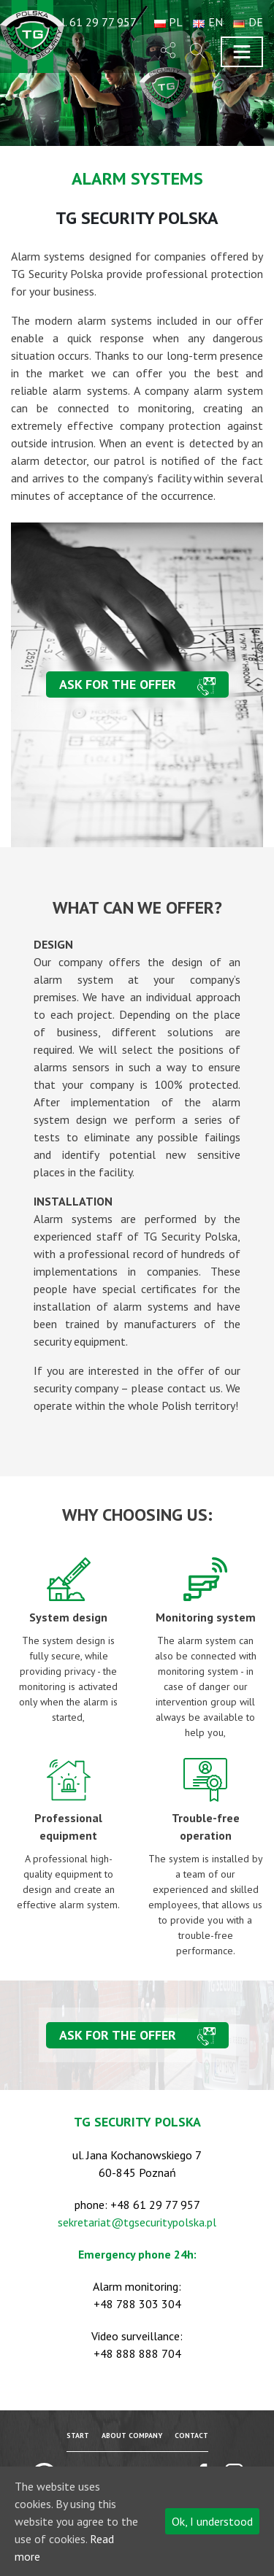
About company (132, 2435)
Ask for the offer (117, 684)
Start (77, 2435)
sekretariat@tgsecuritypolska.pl (137, 2222)
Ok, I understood (212, 2521)
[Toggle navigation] (242, 51)
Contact (191, 2435)
